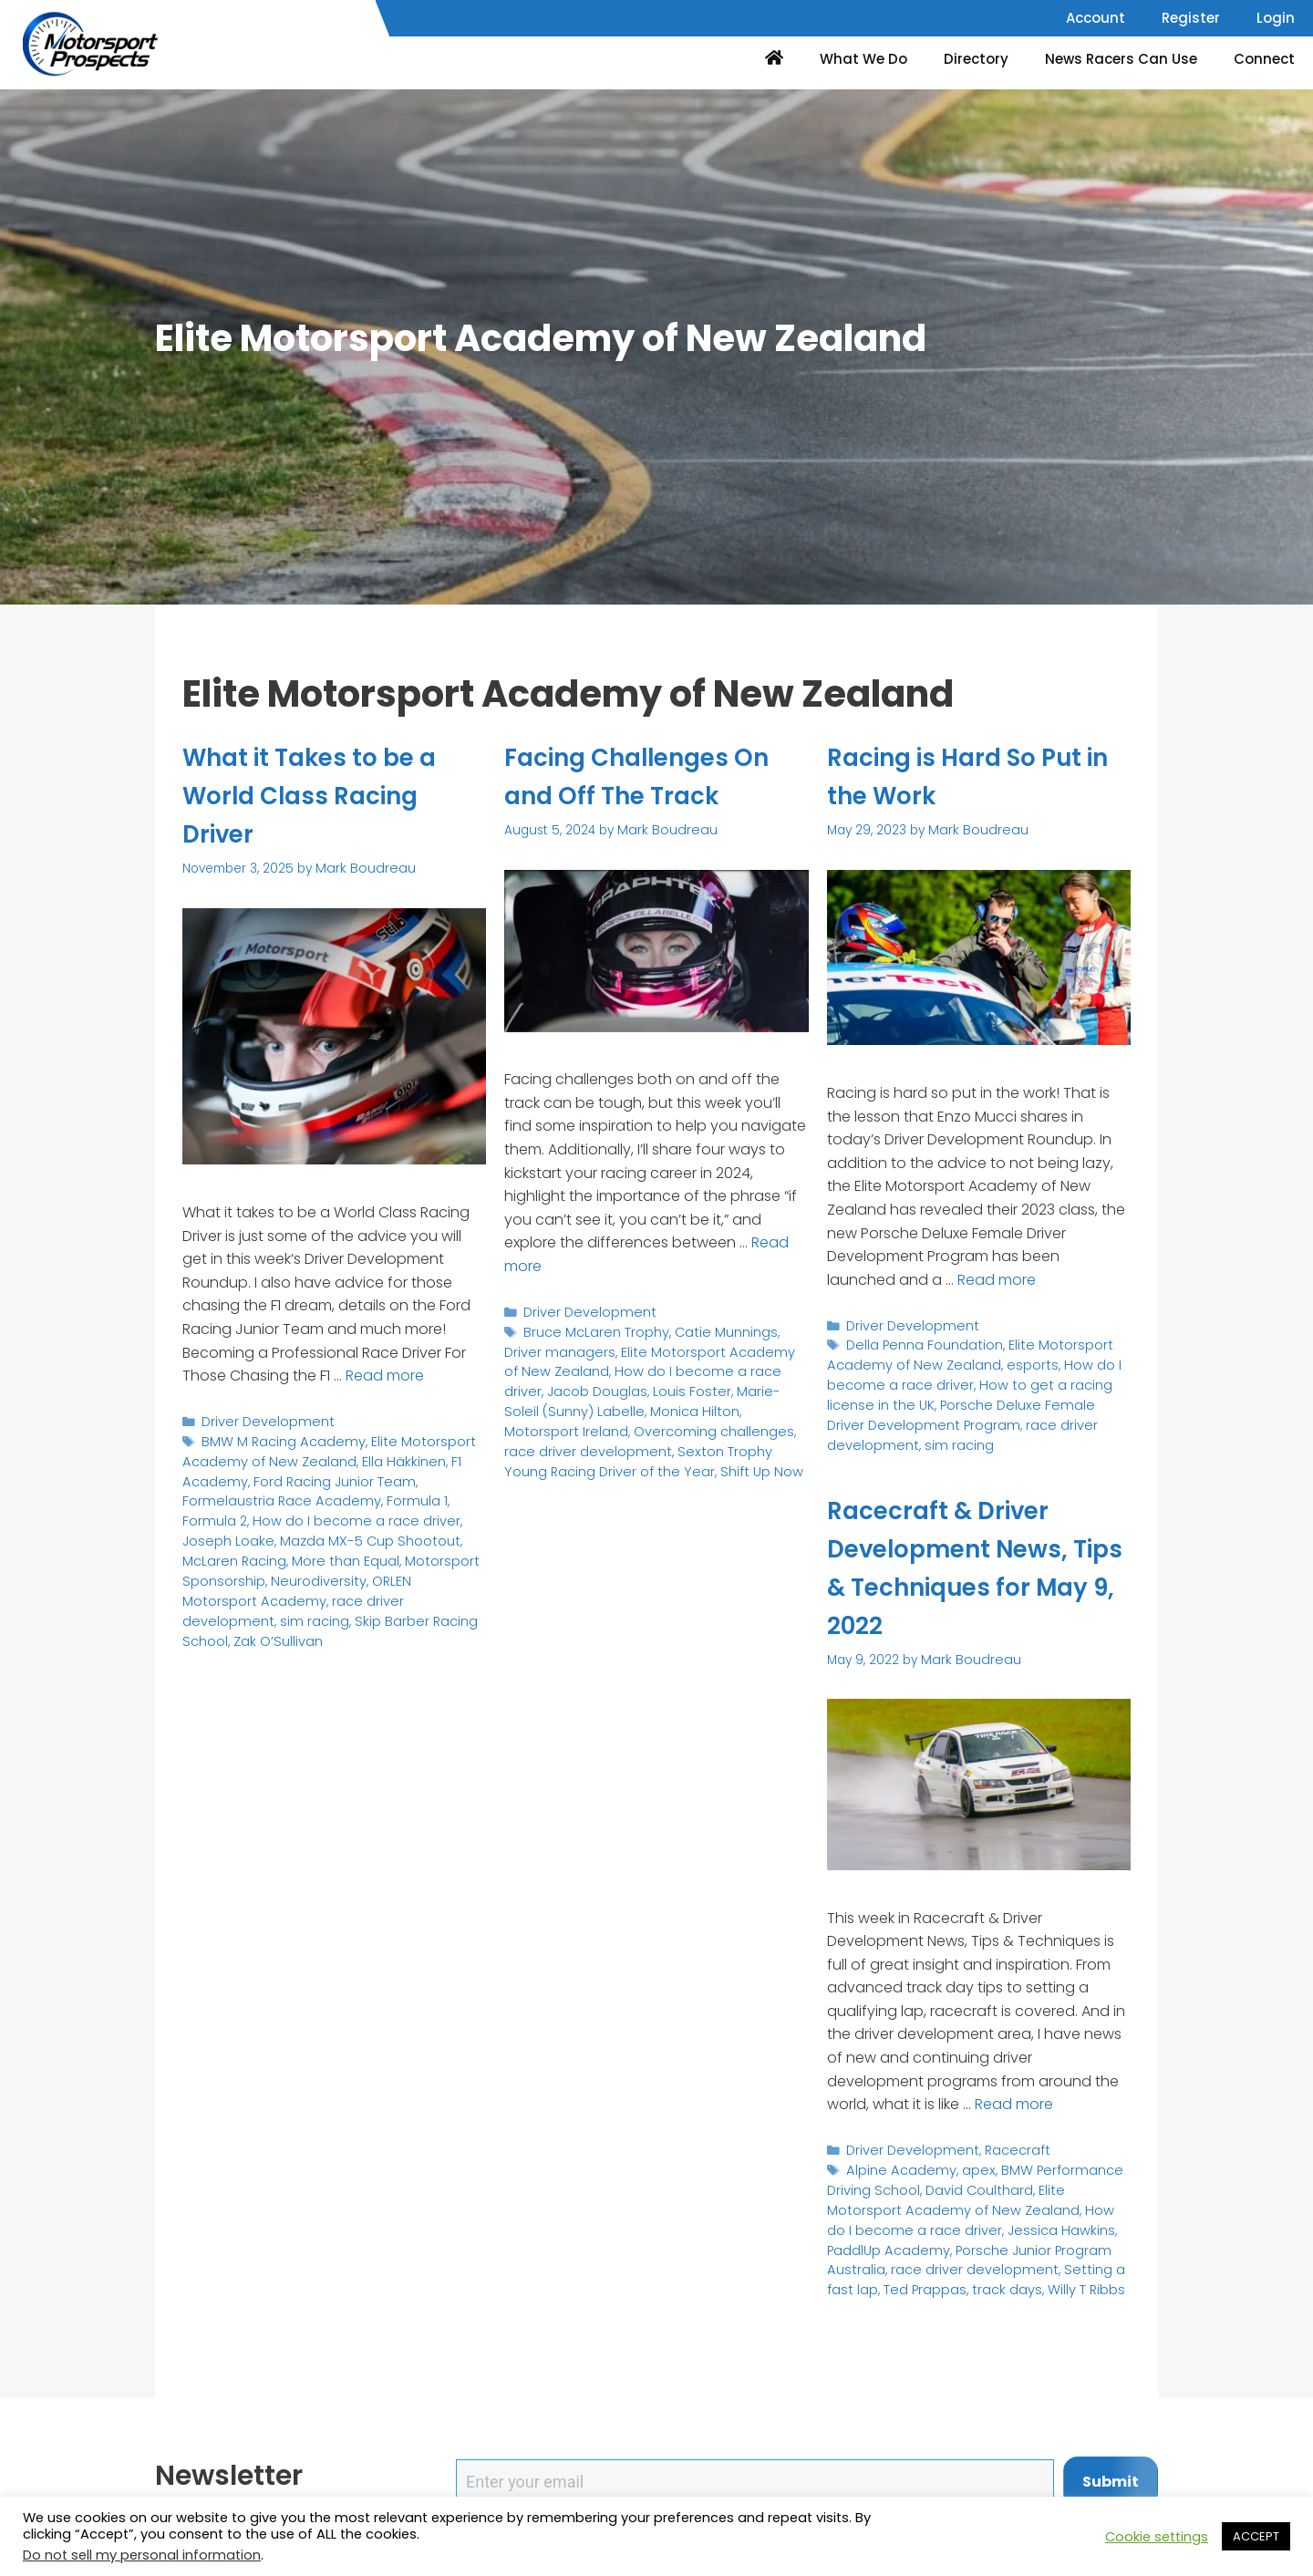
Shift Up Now (654, 1458)
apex (968, 2167)
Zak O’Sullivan (319, 1605)
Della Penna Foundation (921, 1341)
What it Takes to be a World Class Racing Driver (327, 795)
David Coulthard (971, 2185)
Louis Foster (597, 1384)
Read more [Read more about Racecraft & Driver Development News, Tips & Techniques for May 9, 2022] (1014, 2103)
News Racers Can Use (1121, 58)
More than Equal (233, 1549)
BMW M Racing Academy (278, 1438)
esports (1015, 1361)
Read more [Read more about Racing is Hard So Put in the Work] (996, 1277)
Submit (1110, 2481)
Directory (976, 58)
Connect (1264, 58)
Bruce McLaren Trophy (592, 1329)
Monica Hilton (595, 1403)
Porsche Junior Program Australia (930, 2241)
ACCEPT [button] (1256, 2536)
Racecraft (1005, 2148)
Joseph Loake (435, 1512)
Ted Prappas (1064, 2260)
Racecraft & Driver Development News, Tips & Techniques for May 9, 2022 (976, 1567)
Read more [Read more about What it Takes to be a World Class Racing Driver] (385, 1374)
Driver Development (263, 1419)
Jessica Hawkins (949, 2222)
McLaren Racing (405, 1531)
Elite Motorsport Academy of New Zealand (318, 1447)
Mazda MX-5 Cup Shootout (266, 1531)
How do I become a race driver (291, 1512)
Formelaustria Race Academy (274, 1494)
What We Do (863, 58)
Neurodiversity (226, 1569)
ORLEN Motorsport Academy (361, 1569)
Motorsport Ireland (700, 1403)
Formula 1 (400, 1494)
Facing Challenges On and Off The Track (655, 776)
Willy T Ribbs (932, 2278)
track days (859, 2278)
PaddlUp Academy (1061, 2222)
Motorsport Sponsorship (363, 1549)
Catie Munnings (716, 1329)
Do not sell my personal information (142, 2555)
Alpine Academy (896, 2167)
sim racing (341, 1587)
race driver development (1050, 1416)
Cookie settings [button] (1156, 2537)
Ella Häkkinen (386, 1456)
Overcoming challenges (579, 1422)
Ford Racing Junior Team (323, 1476)
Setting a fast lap (967, 2260)
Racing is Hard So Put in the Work (973, 776)
